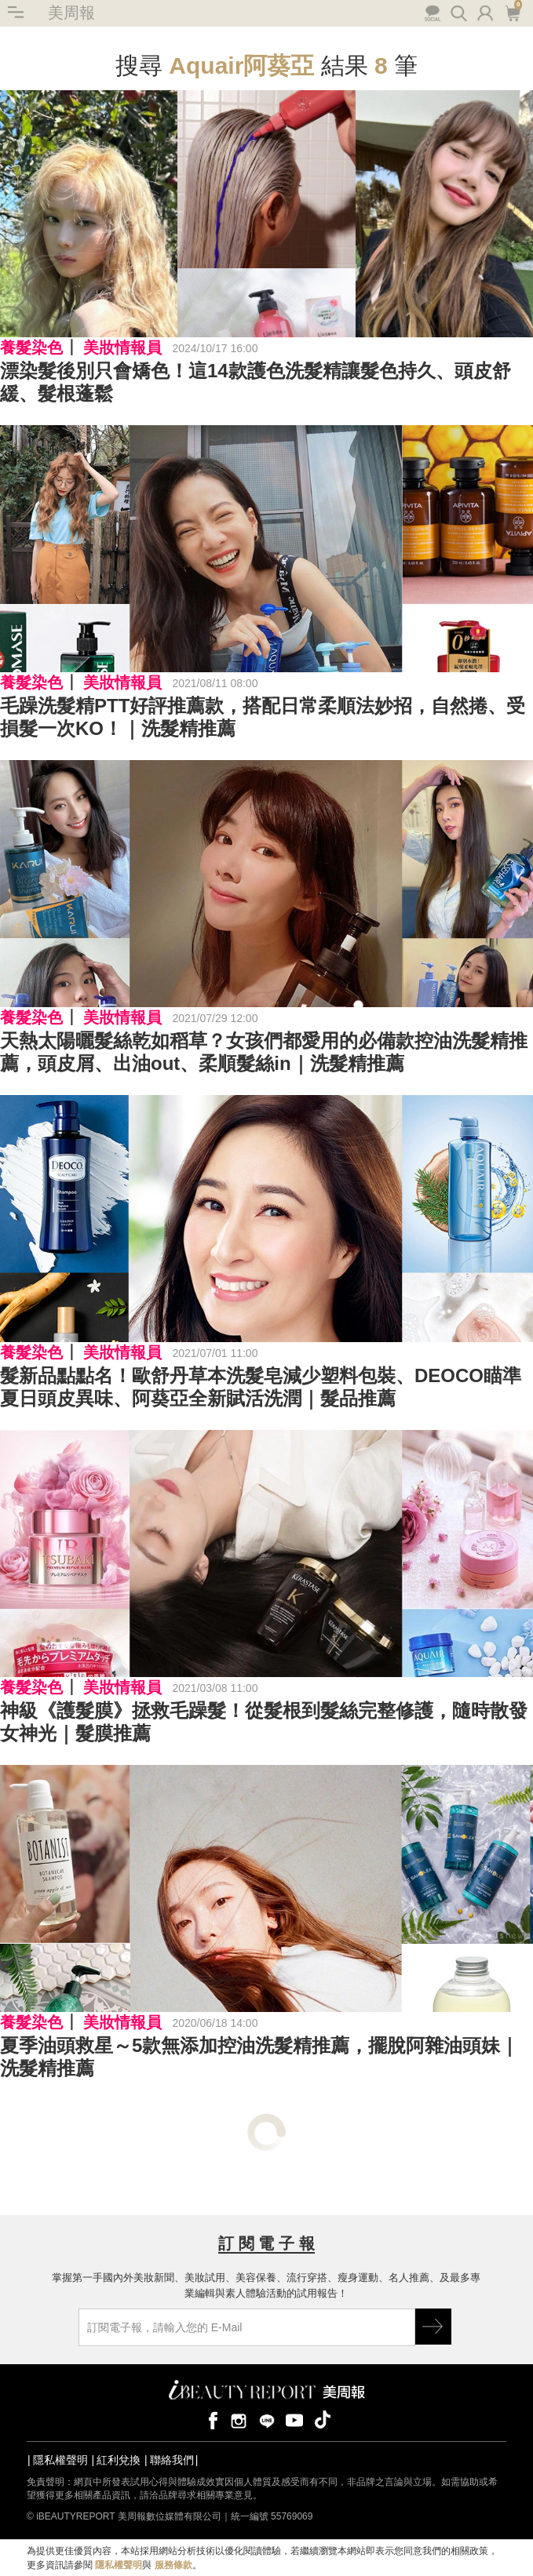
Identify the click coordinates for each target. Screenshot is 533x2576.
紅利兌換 (119, 2460)
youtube (294, 2419)
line (267, 2419)
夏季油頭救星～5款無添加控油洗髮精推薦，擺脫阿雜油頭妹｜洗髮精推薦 (259, 2057)
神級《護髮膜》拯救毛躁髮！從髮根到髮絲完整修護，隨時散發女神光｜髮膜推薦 (264, 1722)
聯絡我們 (172, 2460)
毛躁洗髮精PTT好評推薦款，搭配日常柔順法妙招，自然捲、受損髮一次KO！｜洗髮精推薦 (262, 717)
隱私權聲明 (60, 2460)
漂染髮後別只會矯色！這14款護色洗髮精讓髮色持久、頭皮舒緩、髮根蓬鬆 (255, 382)
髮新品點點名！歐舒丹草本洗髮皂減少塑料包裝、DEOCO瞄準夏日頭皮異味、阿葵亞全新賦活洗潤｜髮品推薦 (260, 1387)
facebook (210, 2419)
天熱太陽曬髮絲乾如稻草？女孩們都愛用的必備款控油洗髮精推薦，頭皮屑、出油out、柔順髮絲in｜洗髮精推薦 (264, 1052)
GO (433, 2327)
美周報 (71, 12)
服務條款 (173, 2565)
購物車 (512, 12)
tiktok (322, 2419)
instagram (238, 2419)
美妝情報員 (122, 347)
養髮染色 (31, 347)
